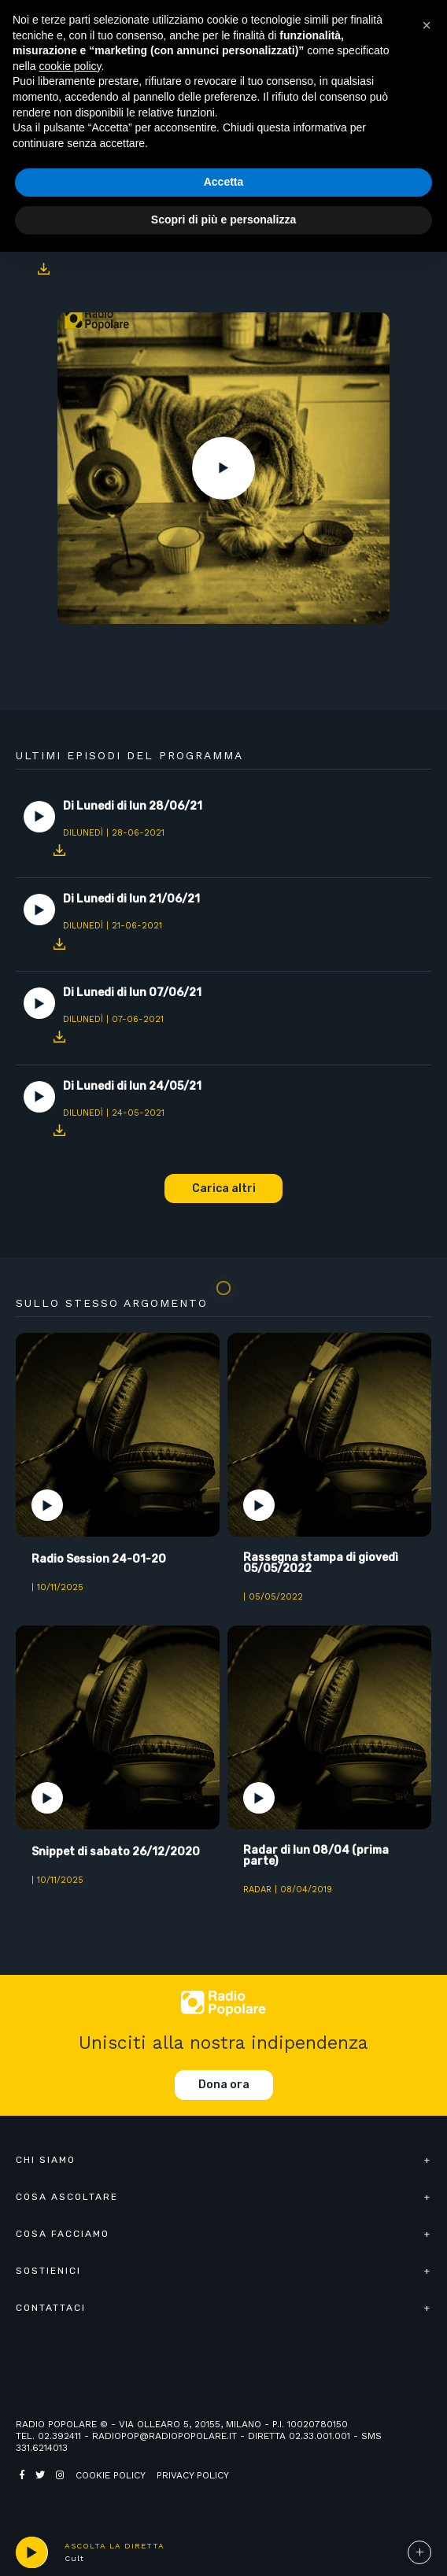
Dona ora (223, 2084)
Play (223, 468)
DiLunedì (83, 833)
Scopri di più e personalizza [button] (223, 219)
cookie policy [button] (70, 66)
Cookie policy (111, 2475)
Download (43, 269)
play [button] (31, 2552)
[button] (426, 25)
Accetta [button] (224, 181)
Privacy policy (193, 2475)
